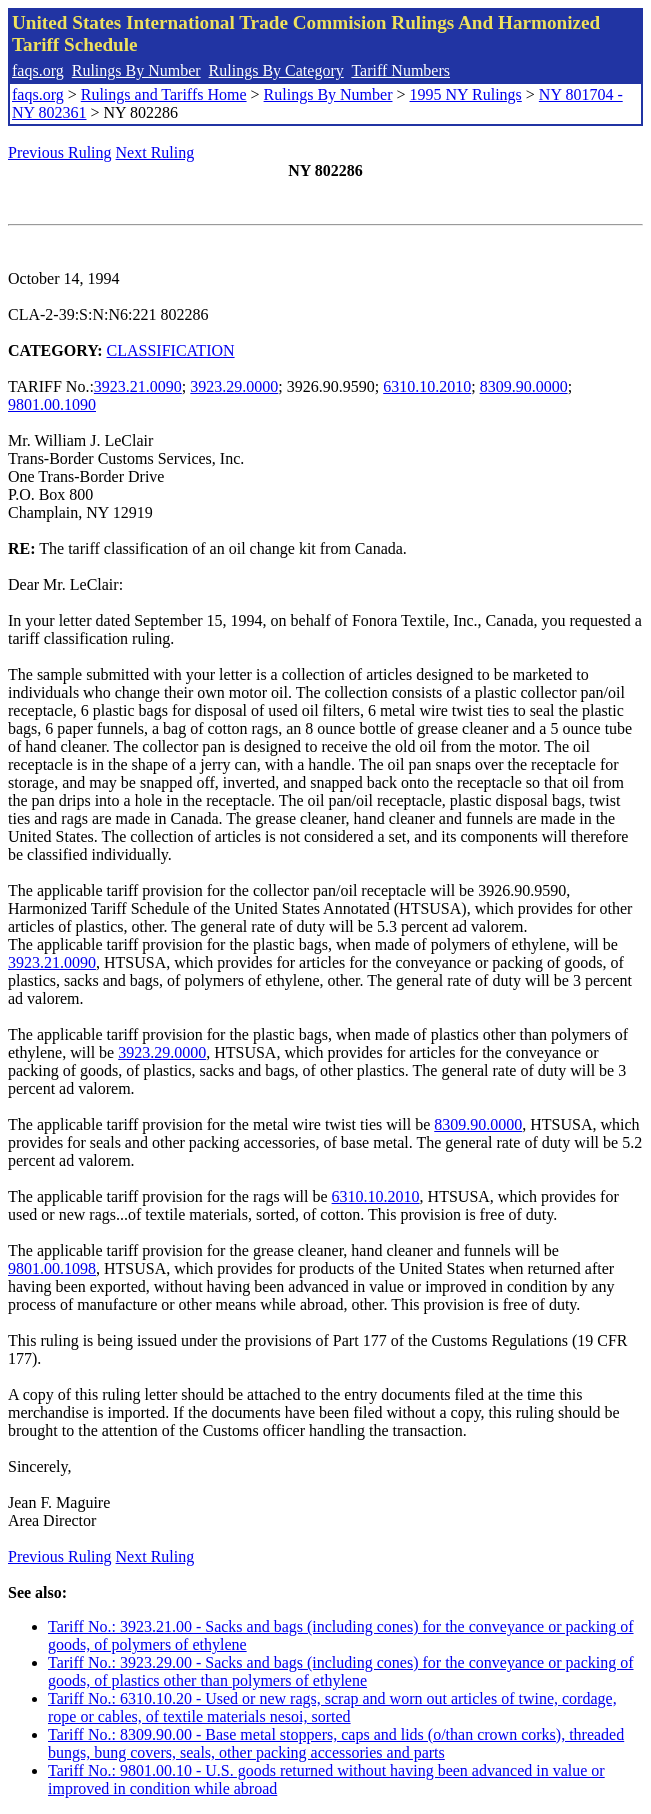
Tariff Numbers (400, 70)
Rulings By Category (276, 70)
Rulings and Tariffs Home (164, 94)
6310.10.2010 (427, 386)
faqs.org (38, 70)
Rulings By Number (136, 70)
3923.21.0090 (138, 386)
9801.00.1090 (52, 404)
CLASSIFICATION (171, 350)
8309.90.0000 (524, 386)
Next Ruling (155, 152)
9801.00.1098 (52, 1268)
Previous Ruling (60, 152)
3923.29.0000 (234, 386)
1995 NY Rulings (466, 94)
